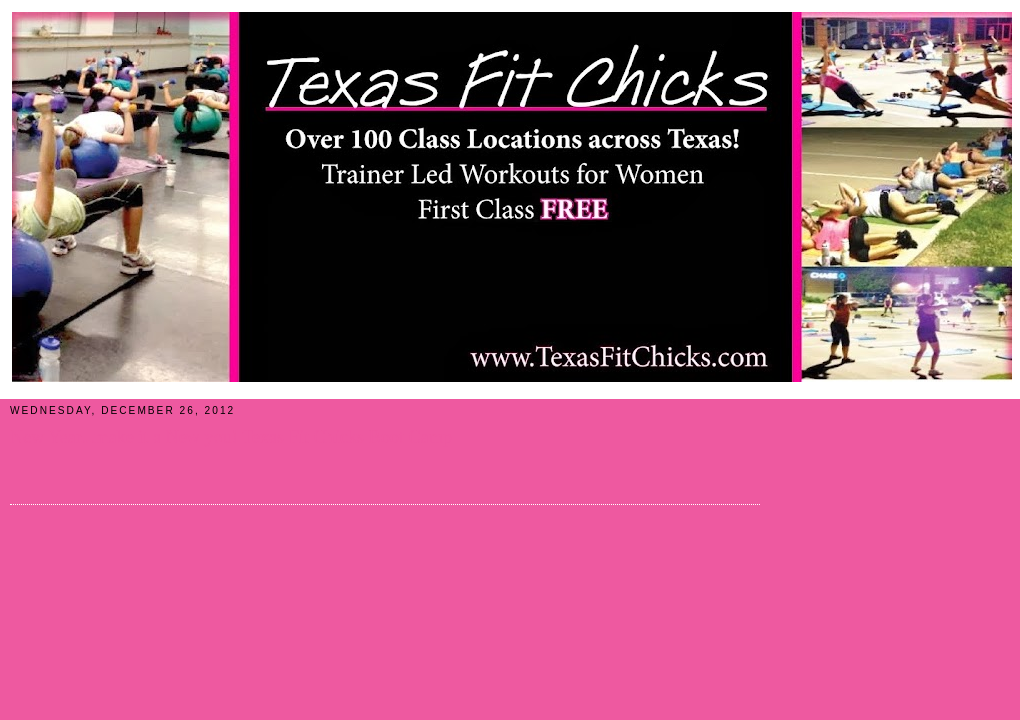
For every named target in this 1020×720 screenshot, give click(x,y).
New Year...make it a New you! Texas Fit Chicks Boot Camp (231, 437)
